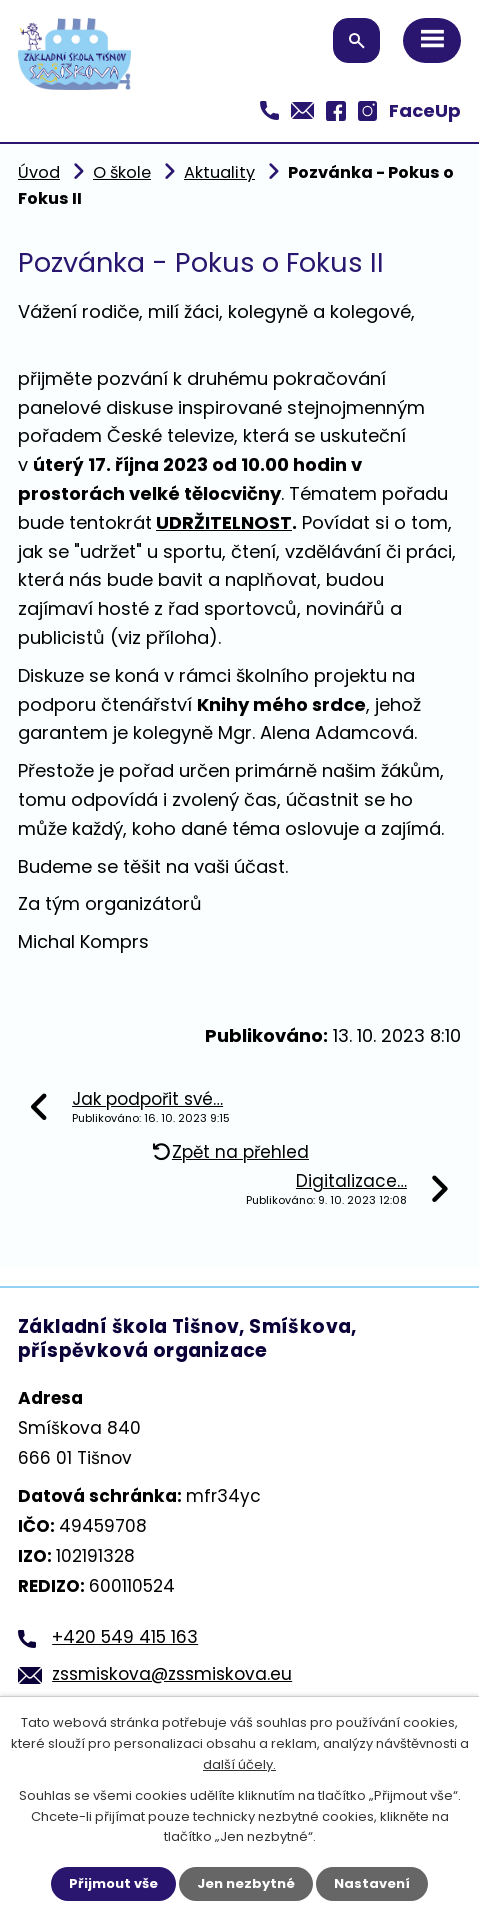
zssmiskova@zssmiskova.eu (172, 1674)
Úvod (39, 172)
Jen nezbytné (246, 1883)
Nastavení (372, 1883)
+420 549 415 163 (125, 1637)
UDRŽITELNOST (224, 522)
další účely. (239, 1764)
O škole (122, 172)
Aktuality (219, 172)
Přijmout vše (113, 1883)
